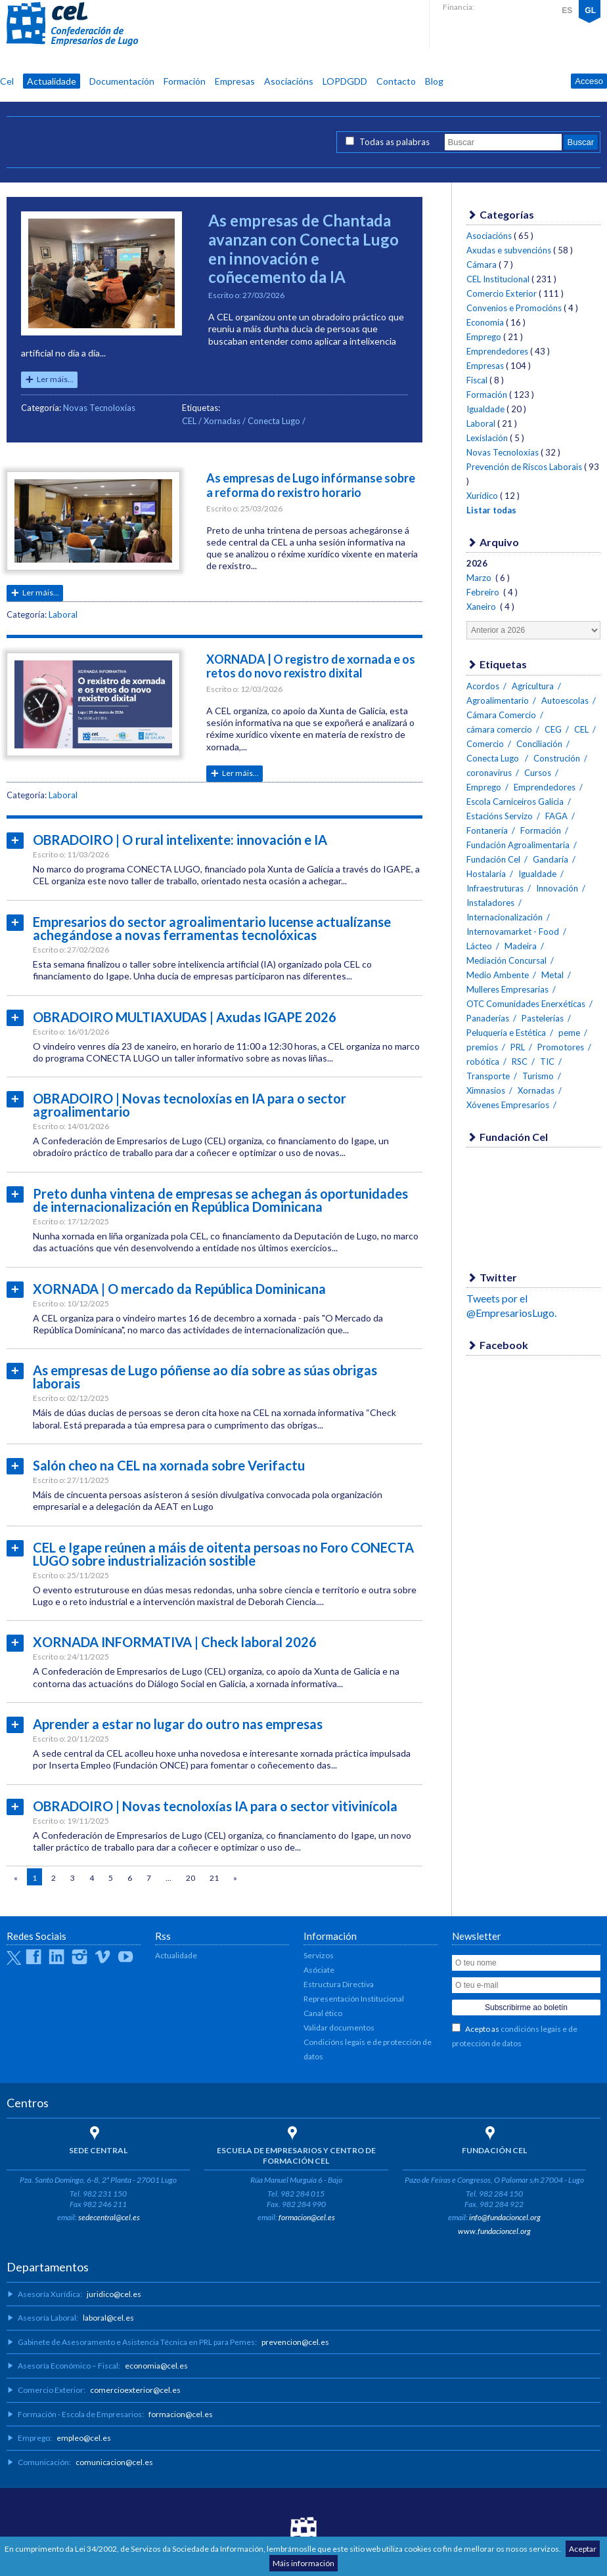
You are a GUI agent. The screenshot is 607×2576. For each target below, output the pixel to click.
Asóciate (319, 1970)
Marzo (479, 577)
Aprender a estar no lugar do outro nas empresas (178, 1724)
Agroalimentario (497, 700)
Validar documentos (339, 2027)
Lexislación (487, 438)
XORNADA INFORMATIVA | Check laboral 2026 (175, 1642)
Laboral (63, 614)
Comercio (485, 744)
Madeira (521, 946)
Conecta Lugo (275, 421)
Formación (185, 81)
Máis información (303, 2563)
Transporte (488, 1076)
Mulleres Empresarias (507, 989)
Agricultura (533, 686)
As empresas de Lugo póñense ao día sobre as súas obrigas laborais (205, 1376)
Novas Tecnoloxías (99, 407)
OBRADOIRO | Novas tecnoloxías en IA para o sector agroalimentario (189, 1104)
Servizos (319, 1955)
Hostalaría (486, 874)
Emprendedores (497, 351)
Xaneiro (482, 606)
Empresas (235, 81)
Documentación (121, 81)
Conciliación (539, 744)
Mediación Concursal (506, 960)
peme (569, 1032)
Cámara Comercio (501, 715)
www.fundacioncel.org (494, 2231)
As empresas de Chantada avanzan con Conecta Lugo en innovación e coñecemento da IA (303, 248)
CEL (72, 24)
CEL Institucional (497, 279)
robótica (482, 1061)
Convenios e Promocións (514, 308)
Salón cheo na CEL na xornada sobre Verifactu (169, 1465)
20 (190, 1878)
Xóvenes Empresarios (507, 1105)
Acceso (589, 81)
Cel (7, 81)
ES (567, 10)
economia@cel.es (156, 2366)
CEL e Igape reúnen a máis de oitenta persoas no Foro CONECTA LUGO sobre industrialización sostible (223, 1553)
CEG (553, 729)
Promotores (560, 1047)
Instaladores (490, 902)
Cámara (481, 264)
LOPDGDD (345, 81)
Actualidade (51, 81)
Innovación (557, 888)
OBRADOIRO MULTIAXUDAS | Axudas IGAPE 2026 (184, 1017)
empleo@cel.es (83, 2438)
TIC (547, 1061)
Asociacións (288, 81)
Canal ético (323, 2013)
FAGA (556, 816)
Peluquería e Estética (506, 1032)
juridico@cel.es (114, 2294)
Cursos (537, 772)
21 (214, 1878)
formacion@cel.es (307, 2217)
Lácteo (479, 946)
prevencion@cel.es (295, 2342)
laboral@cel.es (108, 2318)
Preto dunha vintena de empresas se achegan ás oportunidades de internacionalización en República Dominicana (220, 1200)
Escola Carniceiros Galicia (515, 801)
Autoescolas (565, 700)
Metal (552, 975)
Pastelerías (543, 1018)
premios (482, 1047)
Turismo (538, 1076)
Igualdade (485, 409)
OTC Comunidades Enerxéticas (525, 1003)
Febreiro (483, 592)
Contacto (396, 81)
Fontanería (487, 830)
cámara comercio (499, 729)
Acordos (482, 686)
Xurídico (482, 495)
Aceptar (582, 2549)
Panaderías (487, 1018)
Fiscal (476, 380)
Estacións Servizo (499, 816)
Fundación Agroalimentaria (518, 845)
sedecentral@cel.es (109, 2217)
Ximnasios (485, 1090)
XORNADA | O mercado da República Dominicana (179, 1289)
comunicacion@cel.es (114, 2462)
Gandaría (550, 859)
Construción (556, 758)
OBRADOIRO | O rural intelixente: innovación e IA (180, 840)
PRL (517, 1047)
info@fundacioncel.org (505, 2217)
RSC (520, 1061)
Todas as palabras (394, 142)
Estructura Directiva (339, 1984)
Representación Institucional (354, 1999)
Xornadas (222, 421)
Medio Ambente (497, 975)
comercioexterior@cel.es (135, 2390)
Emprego (483, 337)
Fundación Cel (493, 859)
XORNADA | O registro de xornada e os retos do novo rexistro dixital (310, 666)
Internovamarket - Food (512, 931)
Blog (434, 81)
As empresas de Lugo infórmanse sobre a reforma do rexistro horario (310, 485)
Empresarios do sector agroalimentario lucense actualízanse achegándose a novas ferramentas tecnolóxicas (212, 928)
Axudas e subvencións (508, 250)
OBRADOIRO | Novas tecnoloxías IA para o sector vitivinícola (215, 1806)
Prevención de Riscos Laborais (524, 467)
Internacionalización (504, 917)
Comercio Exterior (501, 293)
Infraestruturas (495, 888)
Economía (485, 322)
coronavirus (489, 772)
